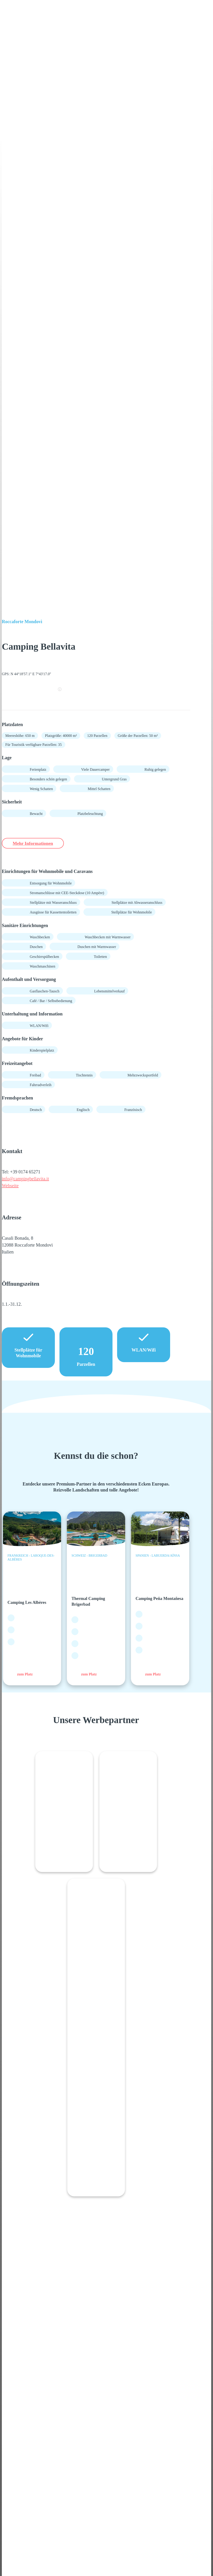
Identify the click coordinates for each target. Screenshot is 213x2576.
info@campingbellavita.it (25, 1179)
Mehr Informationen (38, 843)
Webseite (10, 1186)
